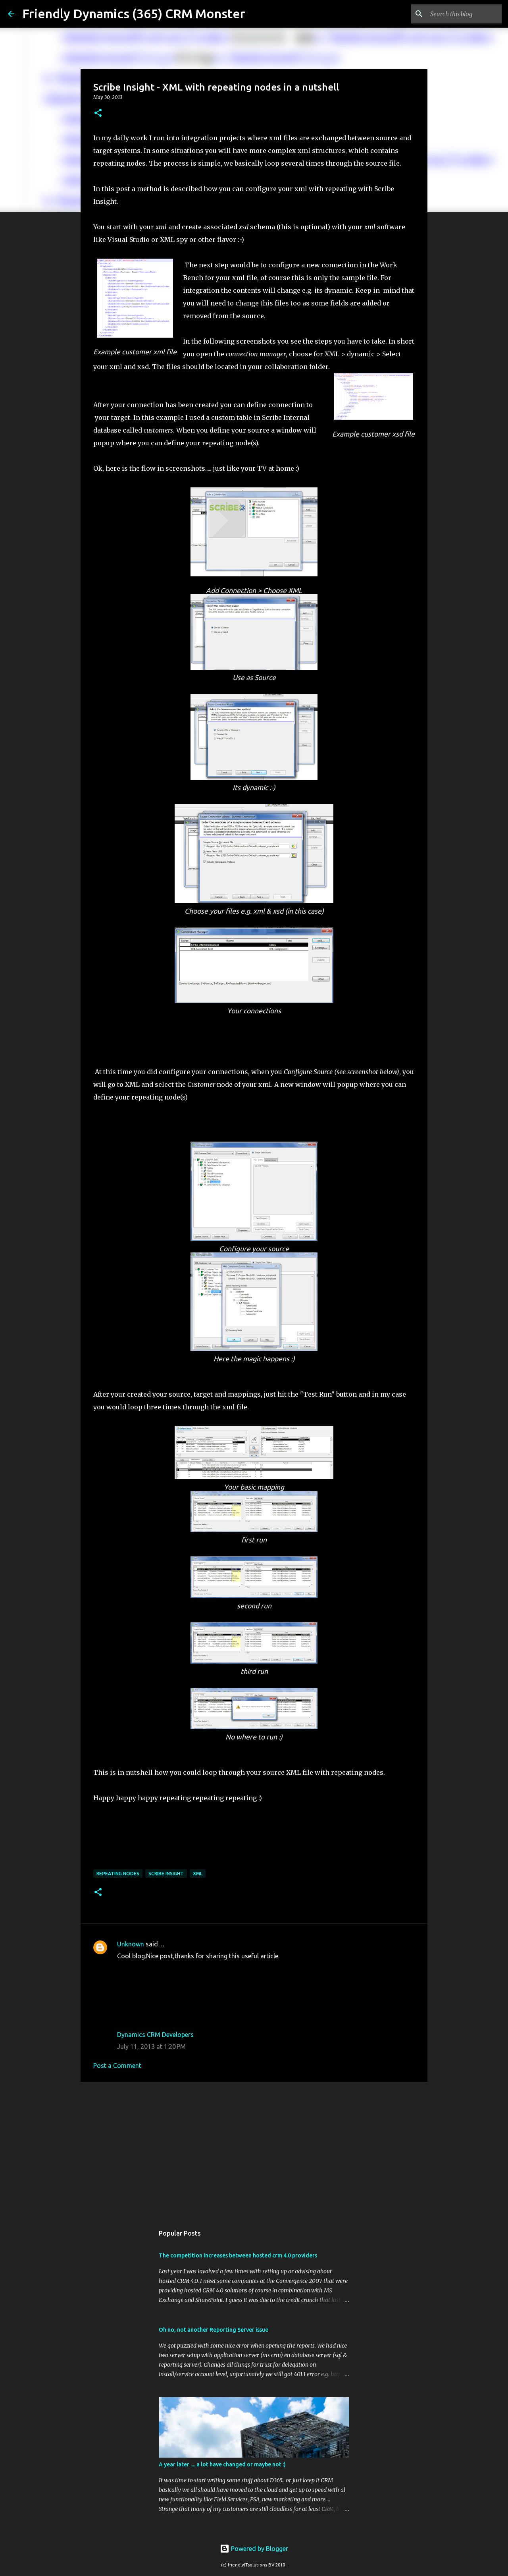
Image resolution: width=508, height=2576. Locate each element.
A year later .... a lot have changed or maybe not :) (222, 2464)
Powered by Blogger (254, 2548)
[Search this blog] (460, 13)
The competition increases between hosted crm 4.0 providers (238, 2255)
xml (197, 1873)
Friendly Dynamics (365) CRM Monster (133, 13)
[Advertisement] (254, 2149)
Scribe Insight (166, 1873)
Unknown (130, 1944)
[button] (98, 113)
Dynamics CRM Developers (155, 2034)
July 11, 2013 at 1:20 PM (151, 2046)
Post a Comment (117, 2065)
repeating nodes (117, 1873)
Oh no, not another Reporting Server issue (213, 2330)
